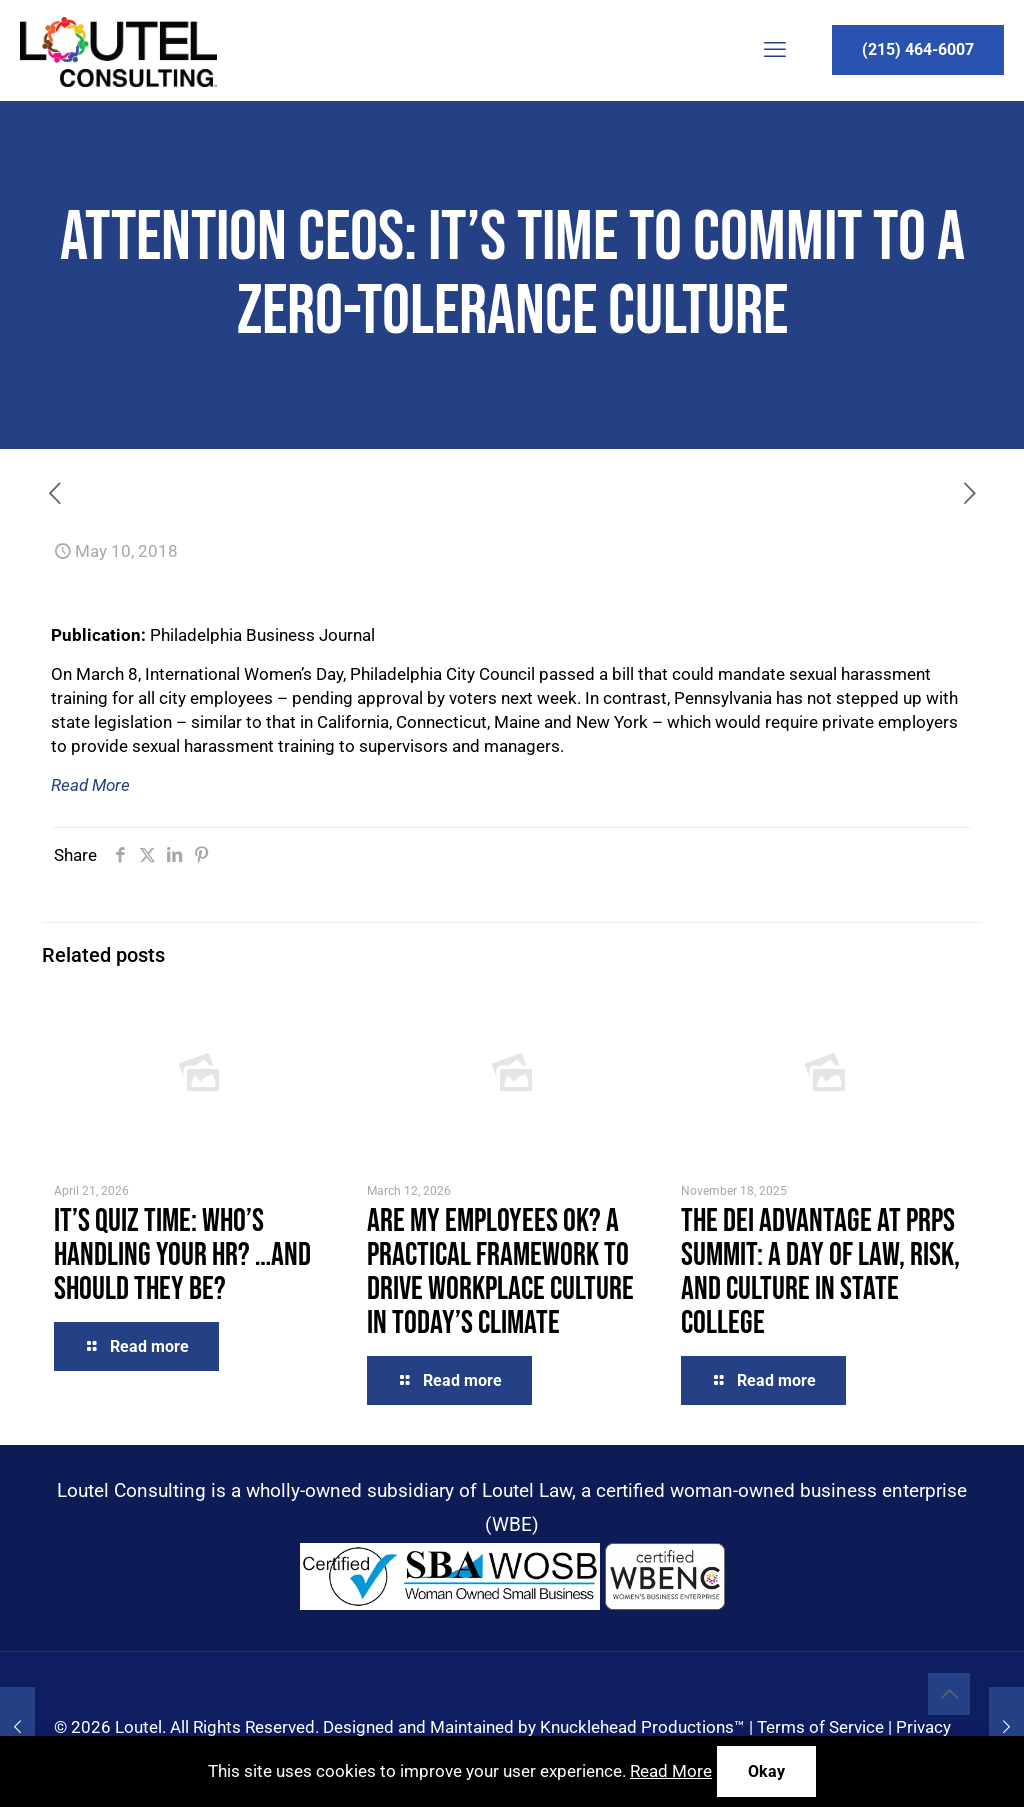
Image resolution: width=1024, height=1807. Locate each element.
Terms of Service (820, 1727)
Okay (766, 1771)
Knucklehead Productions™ (642, 1727)
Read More (90, 785)
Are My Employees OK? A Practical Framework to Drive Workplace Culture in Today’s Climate (500, 1272)
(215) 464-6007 (918, 49)
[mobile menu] (775, 50)
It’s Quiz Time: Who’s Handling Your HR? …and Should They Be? (182, 1255)
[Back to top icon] (949, 1694)
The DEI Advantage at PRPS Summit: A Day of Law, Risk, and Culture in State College (820, 1272)
